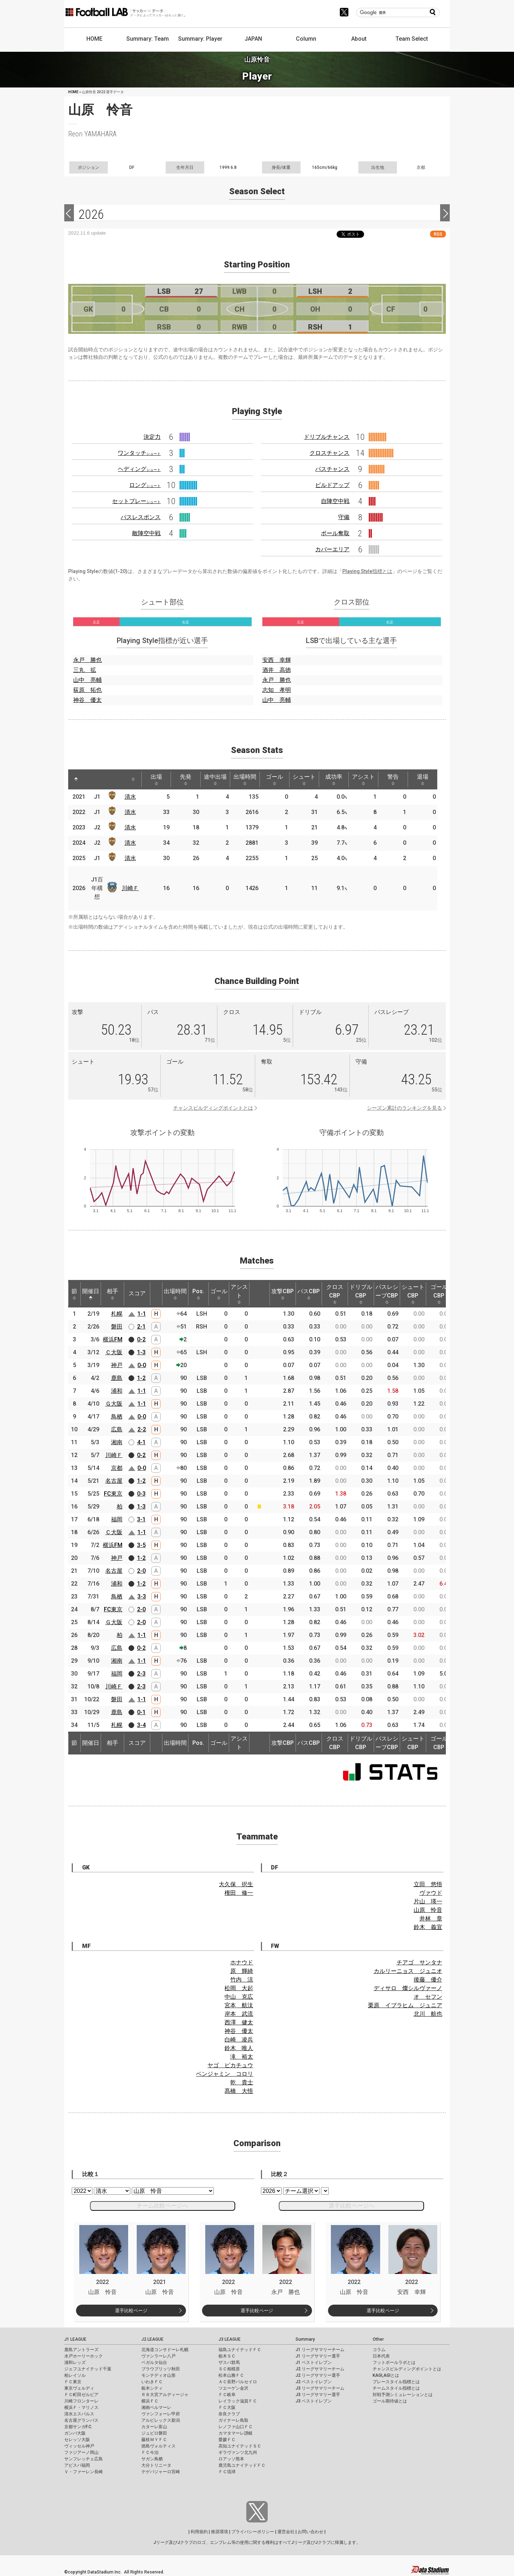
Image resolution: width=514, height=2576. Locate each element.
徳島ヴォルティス (158, 2446)
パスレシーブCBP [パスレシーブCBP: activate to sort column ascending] (387, 1294)
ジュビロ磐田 (154, 2433)
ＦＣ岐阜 (227, 2394)
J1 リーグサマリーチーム (320, 2349)
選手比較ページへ (351, 2206)
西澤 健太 (239, 2022)
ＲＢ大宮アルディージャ (164, 2394)
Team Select (411, 38)
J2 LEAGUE (152, 2339)
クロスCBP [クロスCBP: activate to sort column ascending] (334, 1294)
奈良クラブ (229, 2413)
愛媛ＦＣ (227, 2439)
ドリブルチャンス (326, 436)
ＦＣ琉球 (227, 2471)
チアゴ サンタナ (419, 1962)
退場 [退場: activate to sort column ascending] (422, 779)
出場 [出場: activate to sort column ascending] (156, 779)
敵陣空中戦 (146, 533)
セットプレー (136, 501)
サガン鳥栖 (152, 2458)
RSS (438, 234)
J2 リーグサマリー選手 (318, 2375)
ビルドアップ (332, 485)
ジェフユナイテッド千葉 (87, 2368)
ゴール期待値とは (390, 2401)
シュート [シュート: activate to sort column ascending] (304, 779)
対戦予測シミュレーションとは (403, 2394)
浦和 (116, 1390)
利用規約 (199, 2531)
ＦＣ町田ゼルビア (81, 2394)
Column (306, 38)
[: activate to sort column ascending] (89, 779)
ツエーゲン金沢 (233, 2388)
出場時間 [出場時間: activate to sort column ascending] (244, 779)
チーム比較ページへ (162, 2206)
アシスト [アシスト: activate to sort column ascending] (363, 779)
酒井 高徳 (276, 670)
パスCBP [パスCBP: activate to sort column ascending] (308, 1294)
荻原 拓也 (87, 690)
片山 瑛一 (428, 1901)
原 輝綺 (241, 1971)
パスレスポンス (141, 517)
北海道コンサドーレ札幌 (164, 2349)
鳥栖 (116, 1416)
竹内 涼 (241, 1979)
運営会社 (285, 2531)
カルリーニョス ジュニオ (408, 1971)
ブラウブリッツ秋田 (160, 2368)
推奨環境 (219, 2531)
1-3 (141, 1352)
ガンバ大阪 (75, 2433)
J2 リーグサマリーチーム (320, 2368)
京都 (116, 1468)
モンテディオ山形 (158, 2375)
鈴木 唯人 (239, 2048)
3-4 (141, 1725)
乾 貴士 (241, 2082)
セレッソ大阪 (77, 2439)
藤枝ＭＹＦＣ (154, 2439)
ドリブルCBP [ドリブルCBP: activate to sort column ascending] (360, 1294)
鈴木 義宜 (428, 1927)
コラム (379, 2349)
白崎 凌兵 (239, 2039)
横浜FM (112, 1339)
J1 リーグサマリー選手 (318, 2356)
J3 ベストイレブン (314, 2401)
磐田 (116, 1326)
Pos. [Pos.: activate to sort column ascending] (198, 1294)
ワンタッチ (139, 453)
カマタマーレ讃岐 (235, 2433)
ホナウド (241, 1962)
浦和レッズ (75, 2362)
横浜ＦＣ (149, 2401)
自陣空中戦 (335, 501)
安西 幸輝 (276, 660)
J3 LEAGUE (229, 2339)
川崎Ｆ (130, 888)
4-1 (141, 1442)
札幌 (116, 1313)
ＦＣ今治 (149, 2452)
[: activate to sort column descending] (76, 779)
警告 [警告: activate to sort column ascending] (393, 779)
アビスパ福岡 (77, 2465)
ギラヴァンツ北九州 (237, 2452)
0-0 (141, 1365)
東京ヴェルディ (79, 2388)
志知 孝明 (276, 690)
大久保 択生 (236, 1884)
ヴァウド (430, 1892)
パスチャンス (332, 469)
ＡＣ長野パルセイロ (237, 2381)
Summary (305, 2339)
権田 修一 (239, 1892)
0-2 (141, 1339)
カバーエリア (332, 549)
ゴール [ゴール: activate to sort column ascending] (274, 779)
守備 (343, 517)
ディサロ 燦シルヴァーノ (408, 1988)
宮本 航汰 (239, 2005)
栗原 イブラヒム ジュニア (405, 2005)
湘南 (116, 1442)
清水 (130, 796)
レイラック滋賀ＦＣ (237, 2401)
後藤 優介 (428, 1979)
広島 (116, 1429)
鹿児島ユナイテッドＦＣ (242, 2465)
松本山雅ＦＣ (231, 2375)
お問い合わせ (310, 2531)
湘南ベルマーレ (156, 2407)
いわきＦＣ (152, 2381)
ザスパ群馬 (229, 2362)
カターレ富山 (154, 2426)
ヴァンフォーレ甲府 (160, 2413)
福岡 (116, 1519)
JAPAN (253, 38)
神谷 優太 (87, 700)
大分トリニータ (156, 2465)
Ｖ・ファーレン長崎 (83, 2471)
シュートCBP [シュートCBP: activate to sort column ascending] (413, 1294)
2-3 (141, 1673)
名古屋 (113, 1480)
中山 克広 (239, 1996)
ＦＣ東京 (72, 2381)
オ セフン (428, 1996)
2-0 (141, 1570)
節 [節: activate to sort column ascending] (74, 1294)
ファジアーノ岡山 (81, 2452)
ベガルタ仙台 (154, 2362)
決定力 (152, 436)
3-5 (141, 1545)
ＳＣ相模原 (229, 2368)
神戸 (116, 1365)
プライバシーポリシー (252, 2531)
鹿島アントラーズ (81, 2349)
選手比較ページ (131, 2310)
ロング (145, 485)
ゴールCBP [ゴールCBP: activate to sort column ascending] (439, 1294)
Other (378, 2339)
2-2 (141, 1429)
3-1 (141, 1519)
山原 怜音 (428, 1910)
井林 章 (430, 1918)
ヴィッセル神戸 (79, 2446)
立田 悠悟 (428, 1884)
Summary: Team (147, 38)
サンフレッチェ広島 (83, 2458)
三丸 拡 (84, 670)
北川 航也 (428, 2013)
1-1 (141, 1313)
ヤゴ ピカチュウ (230, 2065)
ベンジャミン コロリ (224, 2073)
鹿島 (116, 1378)
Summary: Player (200, 38)
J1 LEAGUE (75, 2339)
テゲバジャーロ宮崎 (160, 2471)
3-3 (141, 1596)
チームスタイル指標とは (396, 2388)
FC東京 (113, 1493)
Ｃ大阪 (113, 1352)
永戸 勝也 (87, 660)
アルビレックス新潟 (160, 2420)
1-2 (141, 1378)
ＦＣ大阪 (227, 2407)
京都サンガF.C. (78, 2426)
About (359, 38)
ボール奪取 (335, 533)
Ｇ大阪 (113, 1403)
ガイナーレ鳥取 (233, 2420)
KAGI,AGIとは (386, 2375)
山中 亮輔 (87, 680)
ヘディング (139, 469)
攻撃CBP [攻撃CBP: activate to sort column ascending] (282, 1294)
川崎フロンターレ (81, 2401)
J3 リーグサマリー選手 (318, 2394)
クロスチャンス (329, 453)
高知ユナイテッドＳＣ (239, 2446)
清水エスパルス (79, 2413)
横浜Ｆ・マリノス (81, 2407)
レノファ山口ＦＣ (235, 2426)
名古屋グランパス (81, 2420)
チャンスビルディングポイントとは (213, 1108)
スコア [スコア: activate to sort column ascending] (137, 1293)
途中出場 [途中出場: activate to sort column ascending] (215, 779)
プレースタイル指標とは (396, 2381)
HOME (94, 38)
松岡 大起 (239, 1988)
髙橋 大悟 (239, 2091)
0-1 (141, 1712)
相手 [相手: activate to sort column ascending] (112, 1294)
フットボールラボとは (394, 2362)
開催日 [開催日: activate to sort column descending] (90, 1294)
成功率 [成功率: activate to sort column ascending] (333, 779)
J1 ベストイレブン (314, 2362)
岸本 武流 (239, 2013)
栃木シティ (152, 2388)
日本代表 (381, 2356)
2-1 (141, 1326)
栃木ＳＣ (227, 2356)
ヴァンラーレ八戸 (158, 2356)
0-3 (141, 1493)
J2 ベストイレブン (314, 2381)
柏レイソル (75, 2375)
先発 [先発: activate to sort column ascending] (185, 779)
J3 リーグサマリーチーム (320, 2388)
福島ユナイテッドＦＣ (239, 2349)
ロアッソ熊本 (231, 2458)
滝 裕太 (241, 2056)
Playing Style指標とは (367, 571)
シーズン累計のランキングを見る (404, 1108)
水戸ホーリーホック (83, 2356)
